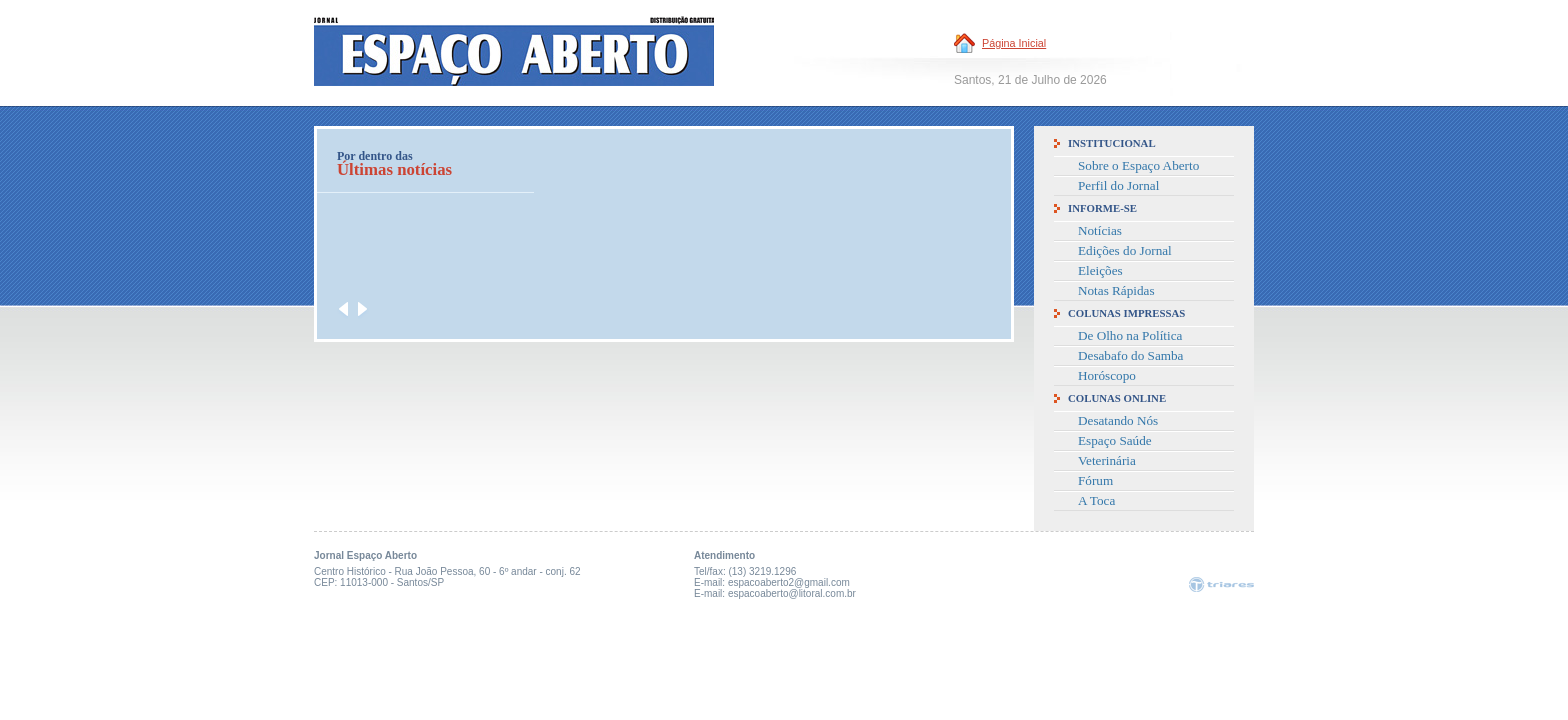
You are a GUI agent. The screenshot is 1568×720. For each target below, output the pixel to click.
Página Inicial (1014, 43)
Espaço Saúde (1115, 440)
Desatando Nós (1118, 420)
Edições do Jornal (1125, 250)
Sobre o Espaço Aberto (1138, 165)
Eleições (1100, 270)
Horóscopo (1107, 375)
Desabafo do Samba (1130, 355)
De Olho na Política (1130, 335)
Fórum (1095, 480)
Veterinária (1107, 460)
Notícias (1100, 230)
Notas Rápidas (1116, 290)
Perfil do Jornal (1118, 185)
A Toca (1096, 500)
